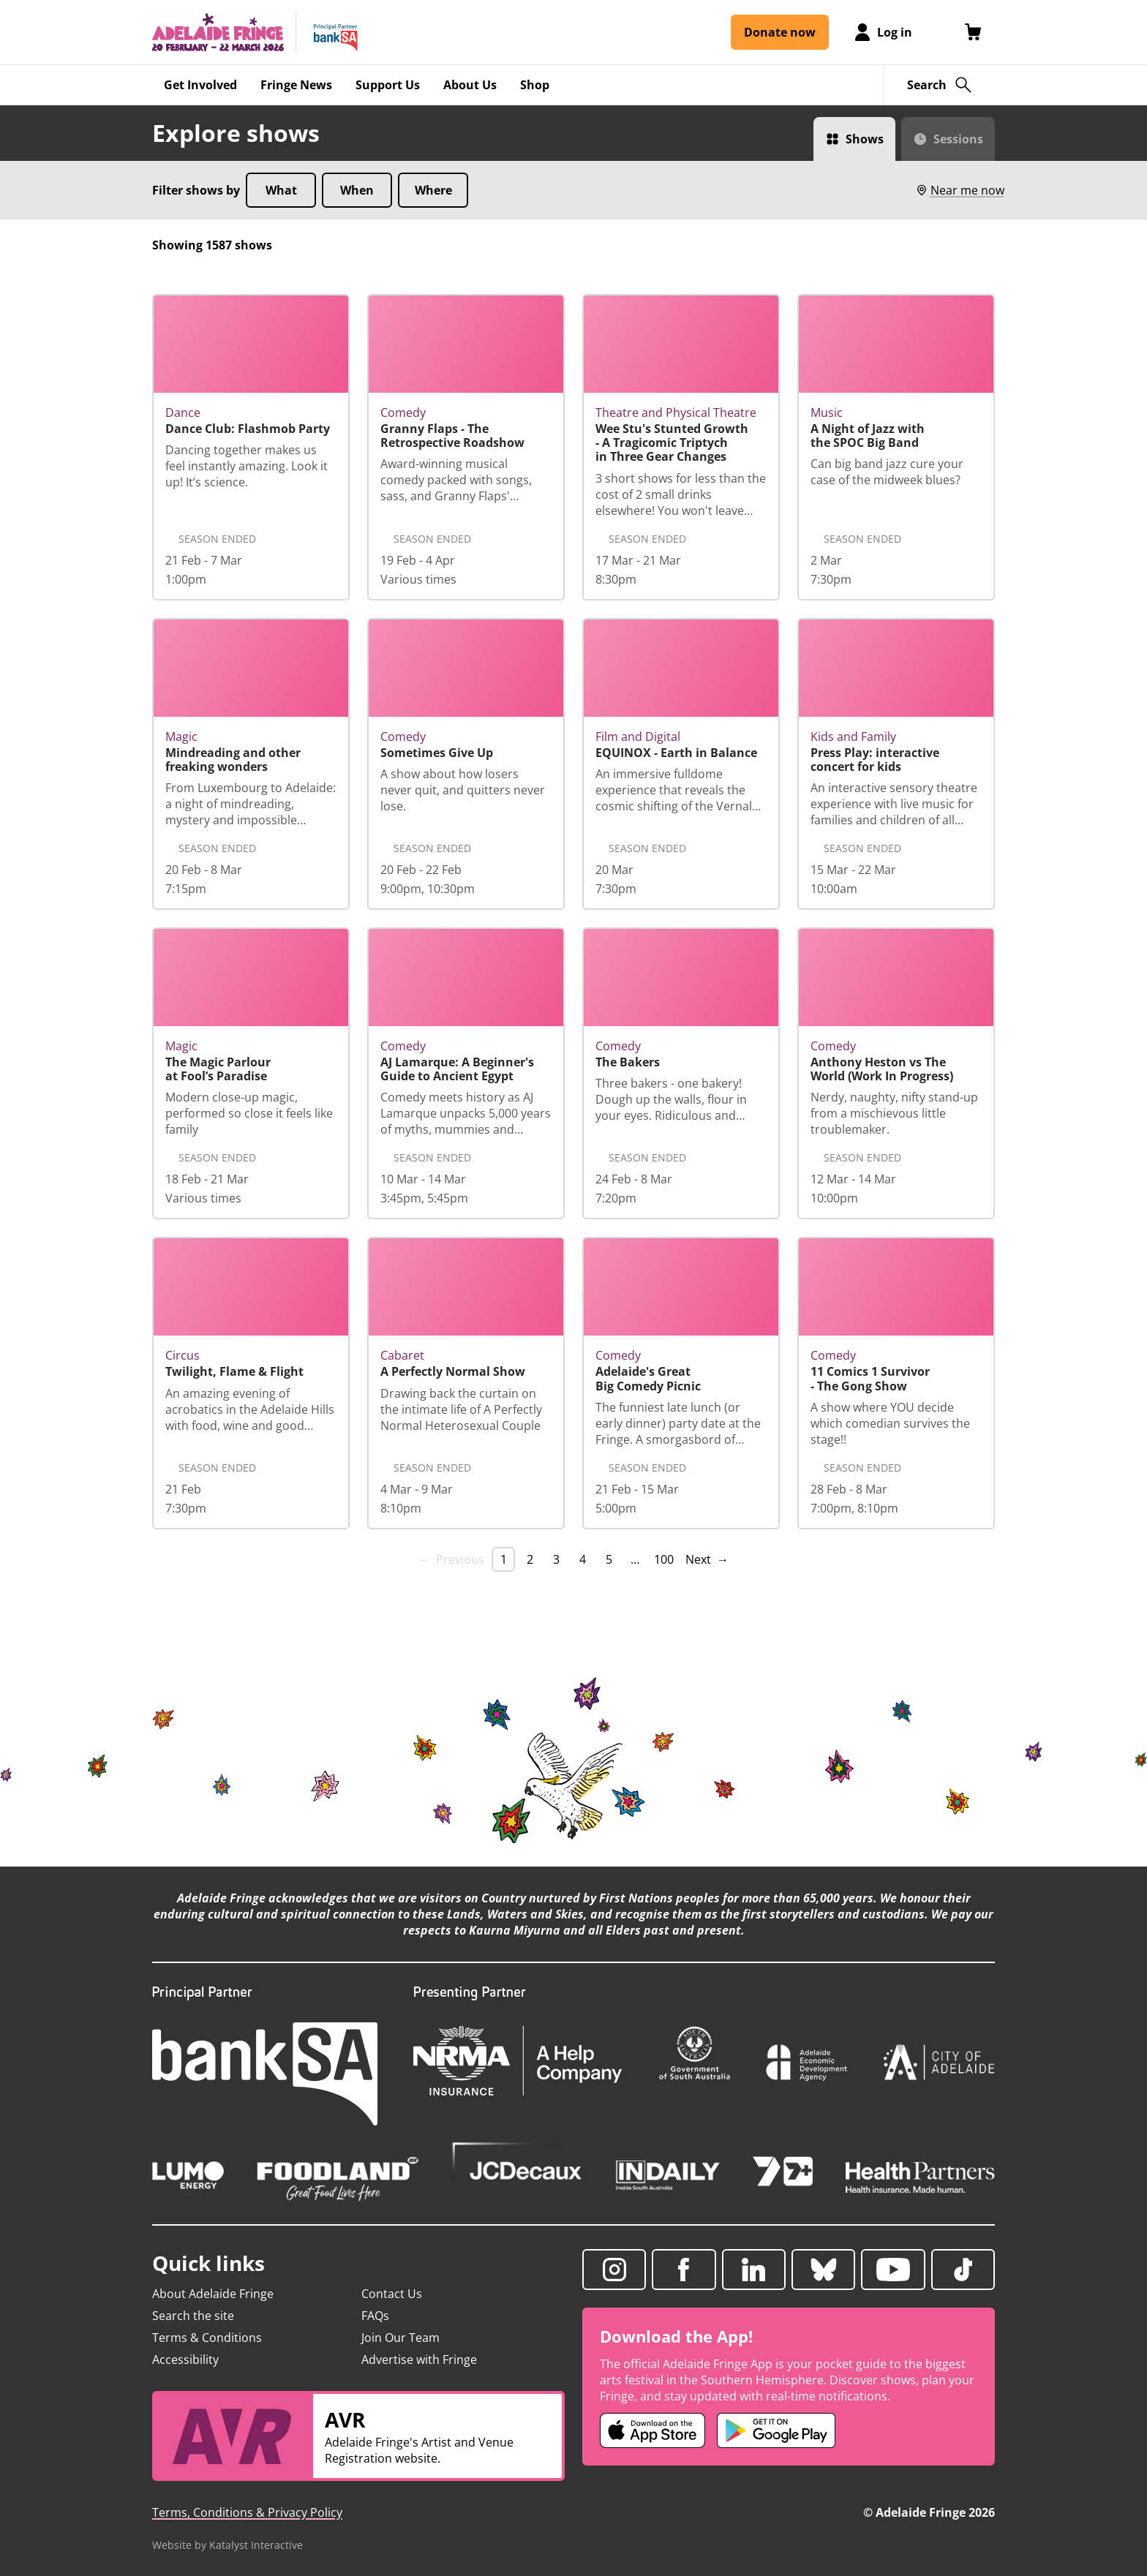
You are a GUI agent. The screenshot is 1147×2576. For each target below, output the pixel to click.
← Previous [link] (451, 1559)
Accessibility (185, 2359)
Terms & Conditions (207, 2338)
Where (433, 190)
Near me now (960, 190)
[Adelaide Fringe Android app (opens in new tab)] (776, 2430)
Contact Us (391, 2294)
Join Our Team (400, 2338)
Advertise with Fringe (419, 2359)
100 (664, 1559)
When (357, 190)
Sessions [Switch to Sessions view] (958, 139)
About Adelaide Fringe (213, 2294)
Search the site (193, 2316)
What (281, 190)
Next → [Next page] (707, 1559)
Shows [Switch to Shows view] (865, 139)
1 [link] (503, 1559)
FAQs (375, 2316)
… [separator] (635, 1559)
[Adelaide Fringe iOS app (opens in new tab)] (652, 2430)
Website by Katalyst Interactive (227, 2545)
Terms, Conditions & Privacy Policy (247, 2512)
